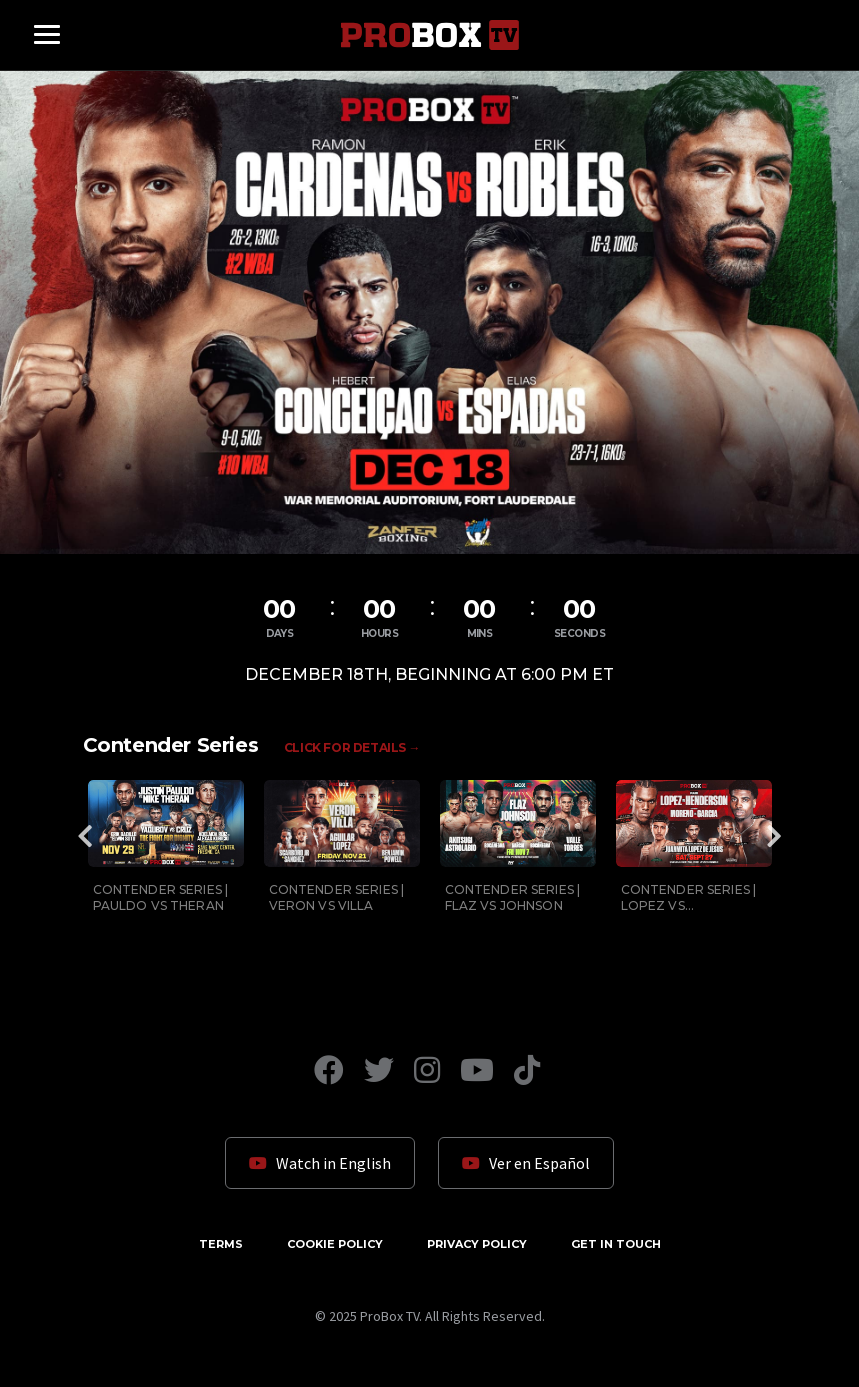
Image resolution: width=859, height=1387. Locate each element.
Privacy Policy (477, 1244)
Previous (85, 835)
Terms (221, 1244)
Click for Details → (352, 747)
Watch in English (320, 1163)
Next (774, 835)
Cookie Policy (335, 1244)
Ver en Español (526, 1163)
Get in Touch (616, 1244)
